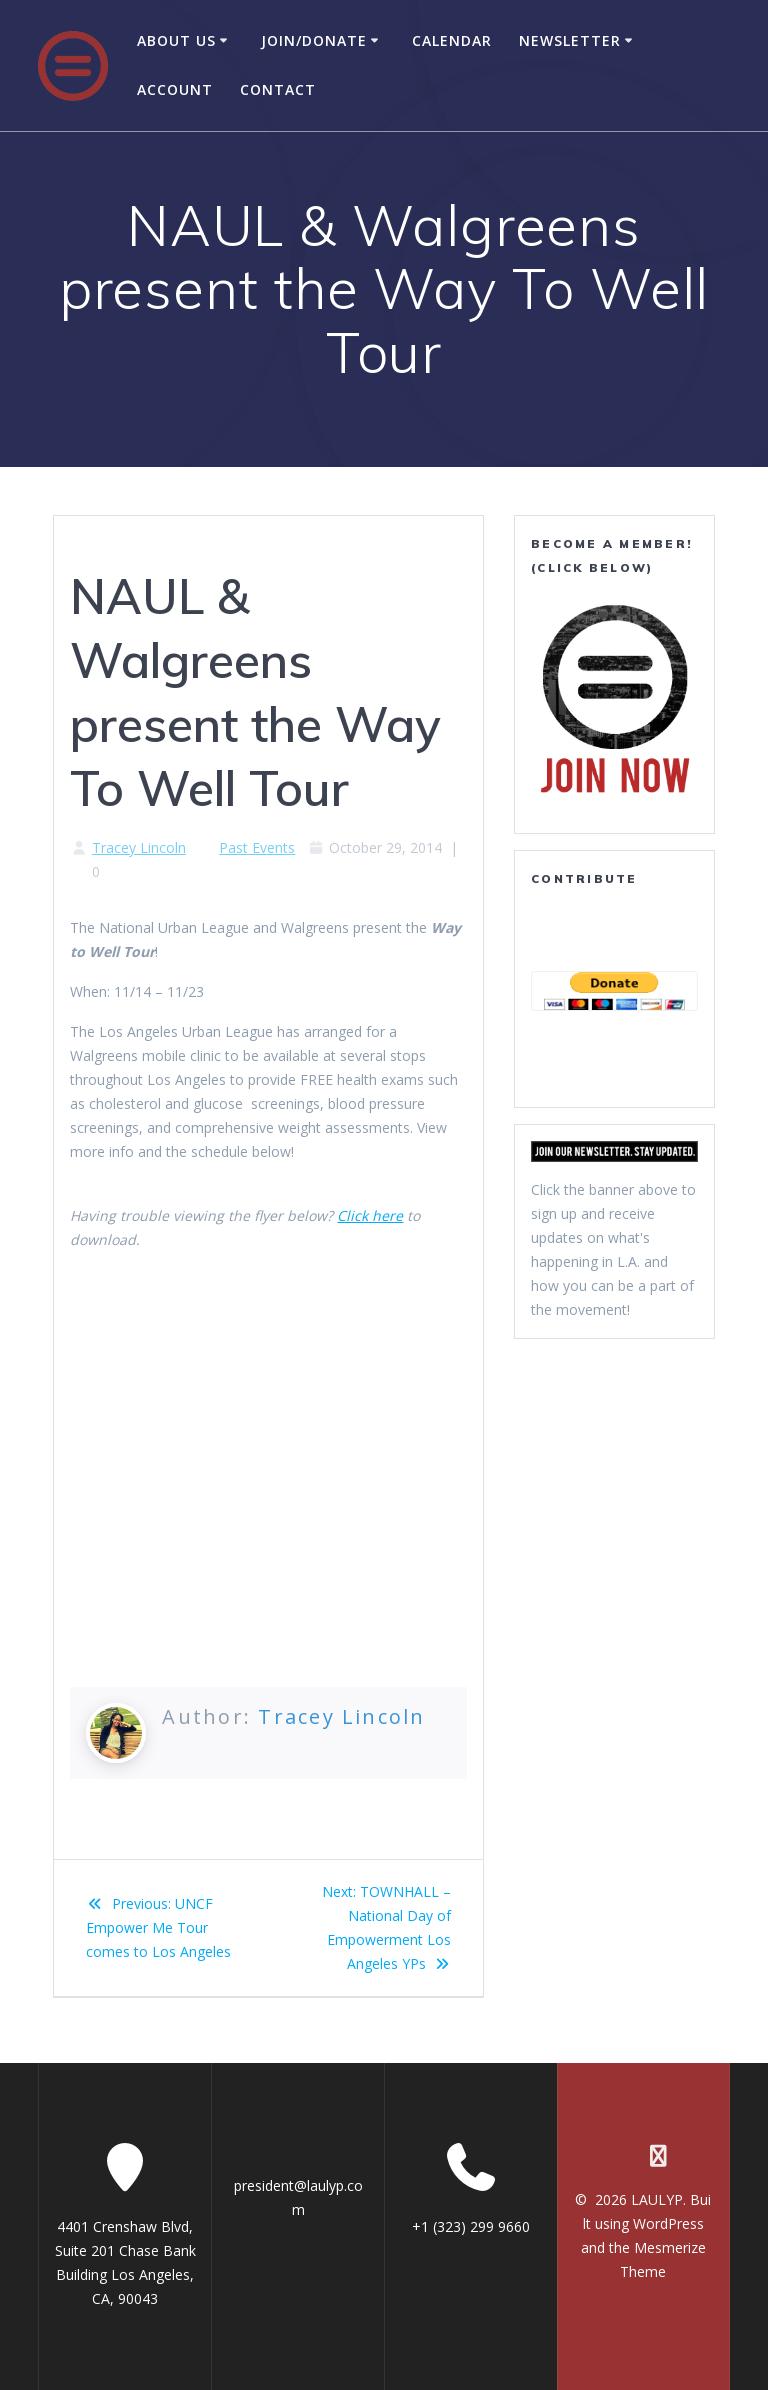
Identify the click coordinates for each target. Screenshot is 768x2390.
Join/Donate (314, 40)
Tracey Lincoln (139, 847)
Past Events (257, 847)
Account (175, 89)
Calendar (452, 40)
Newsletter (570, 40)
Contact (278, 89)
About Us (176, 40)
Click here (370, 1215)
